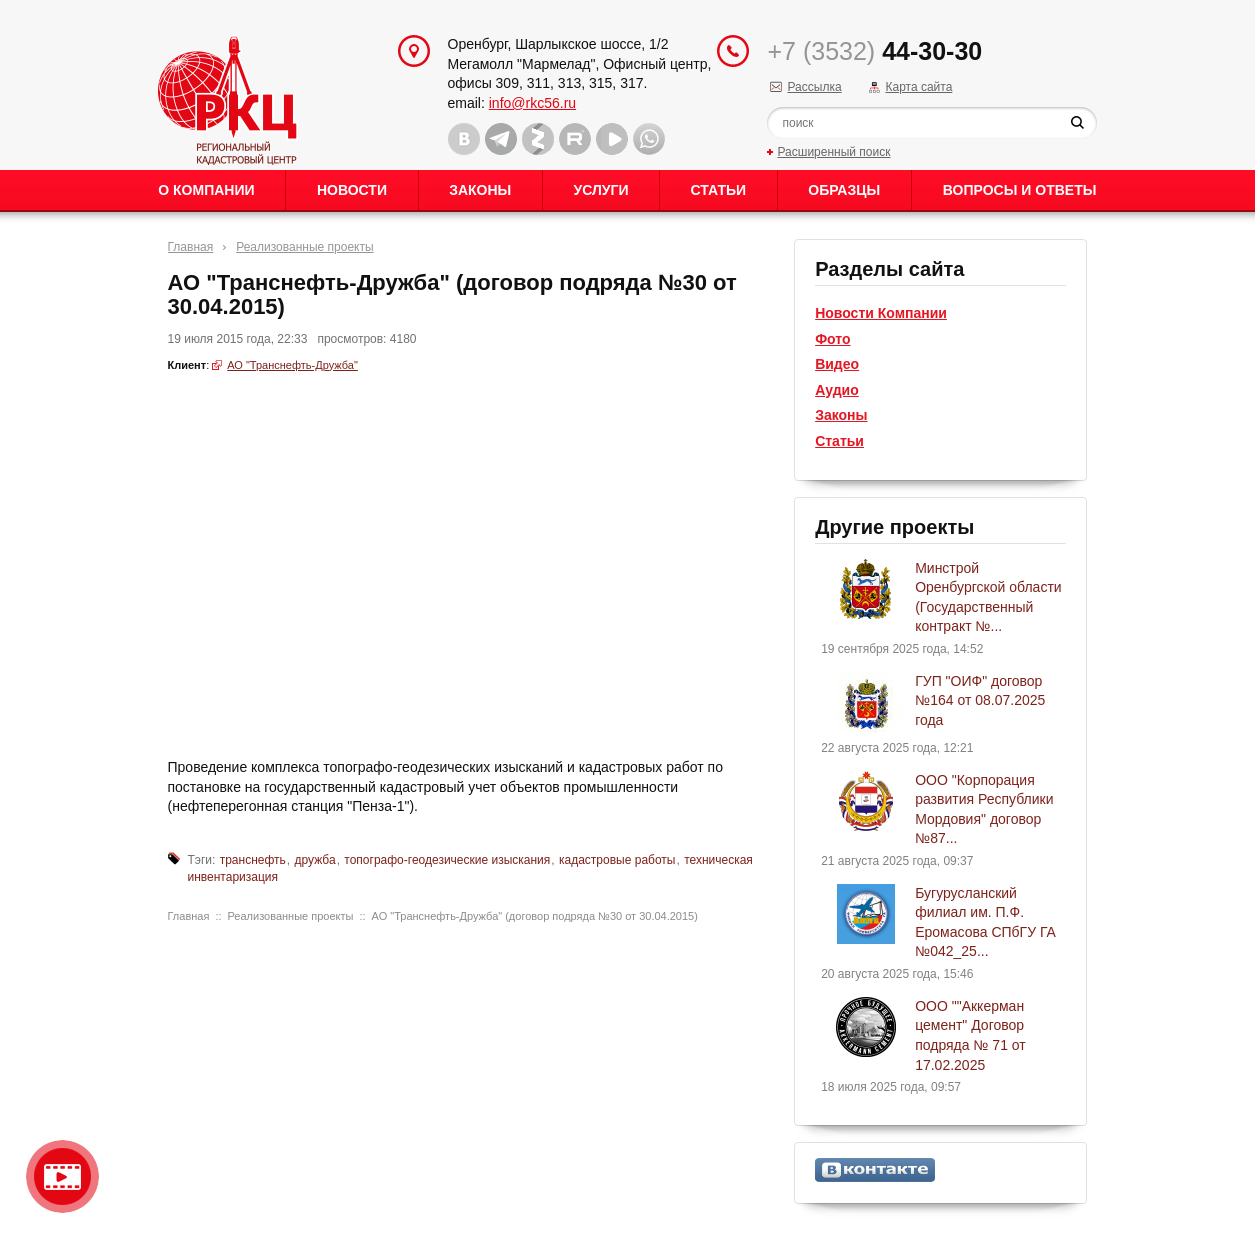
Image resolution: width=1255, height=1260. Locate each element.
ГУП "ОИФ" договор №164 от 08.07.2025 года (980, 700)
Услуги (600, 190)
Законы (480, 190)
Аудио (837, 390)
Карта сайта (918, 87)
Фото (832, 339)
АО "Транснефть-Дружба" (292, 365)
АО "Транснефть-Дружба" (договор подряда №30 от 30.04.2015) (535, 916)
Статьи (719, 190)
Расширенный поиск (833, 152)
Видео (837, 364)
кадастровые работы (617, 860)
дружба (315, 860)
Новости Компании (881, 313)
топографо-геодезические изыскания (447, 860)
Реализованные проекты (304, 247)
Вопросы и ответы (1020, 190)
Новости (352, 190)
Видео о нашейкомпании (62, 1176)
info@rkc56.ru (532, 103)
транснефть (253, 860)
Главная (191, 247)
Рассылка (814, 87)
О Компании (206, 190)
